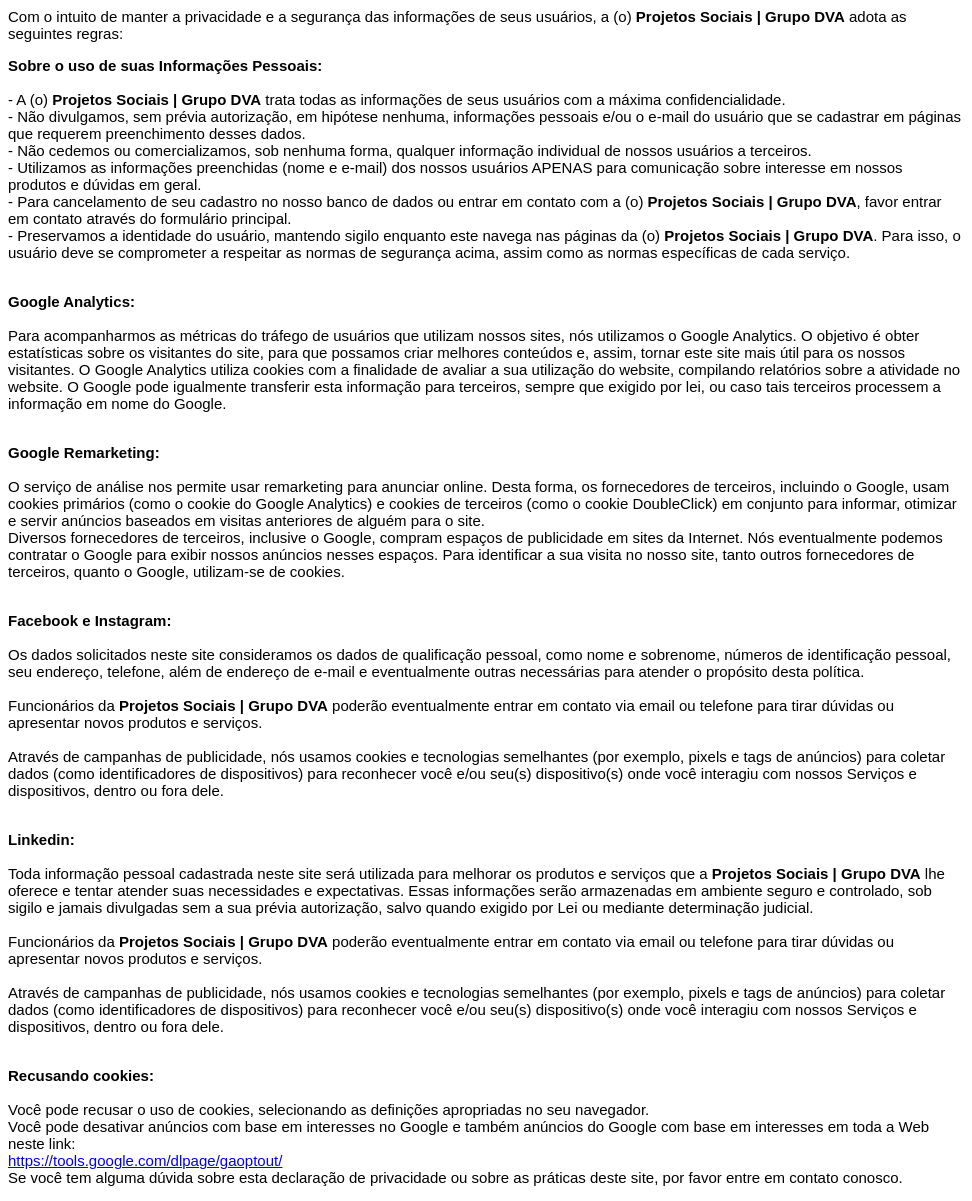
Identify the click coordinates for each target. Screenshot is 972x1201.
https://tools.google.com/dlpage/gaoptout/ (145, 1160)
